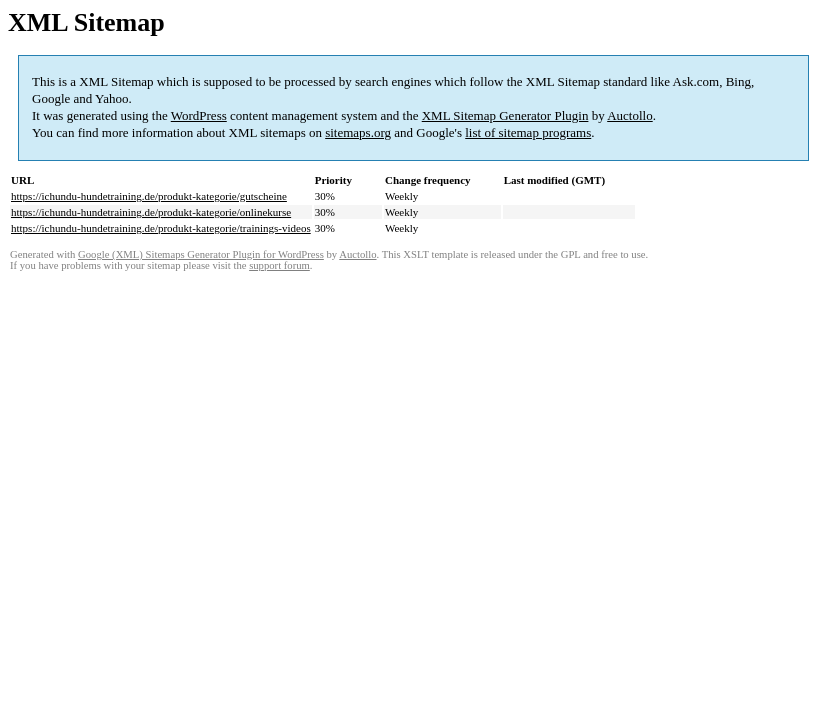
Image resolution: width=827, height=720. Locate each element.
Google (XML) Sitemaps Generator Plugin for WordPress (201, 254)
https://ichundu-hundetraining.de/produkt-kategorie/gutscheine (149, 196)
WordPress (199, 115)
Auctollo (630, 115)
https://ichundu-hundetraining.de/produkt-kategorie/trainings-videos (161, 228)
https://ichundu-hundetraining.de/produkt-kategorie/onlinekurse (151, 212)
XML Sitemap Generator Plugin (505, 115)
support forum (279, 265)
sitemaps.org (358, 132)
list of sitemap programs (528, 132)
